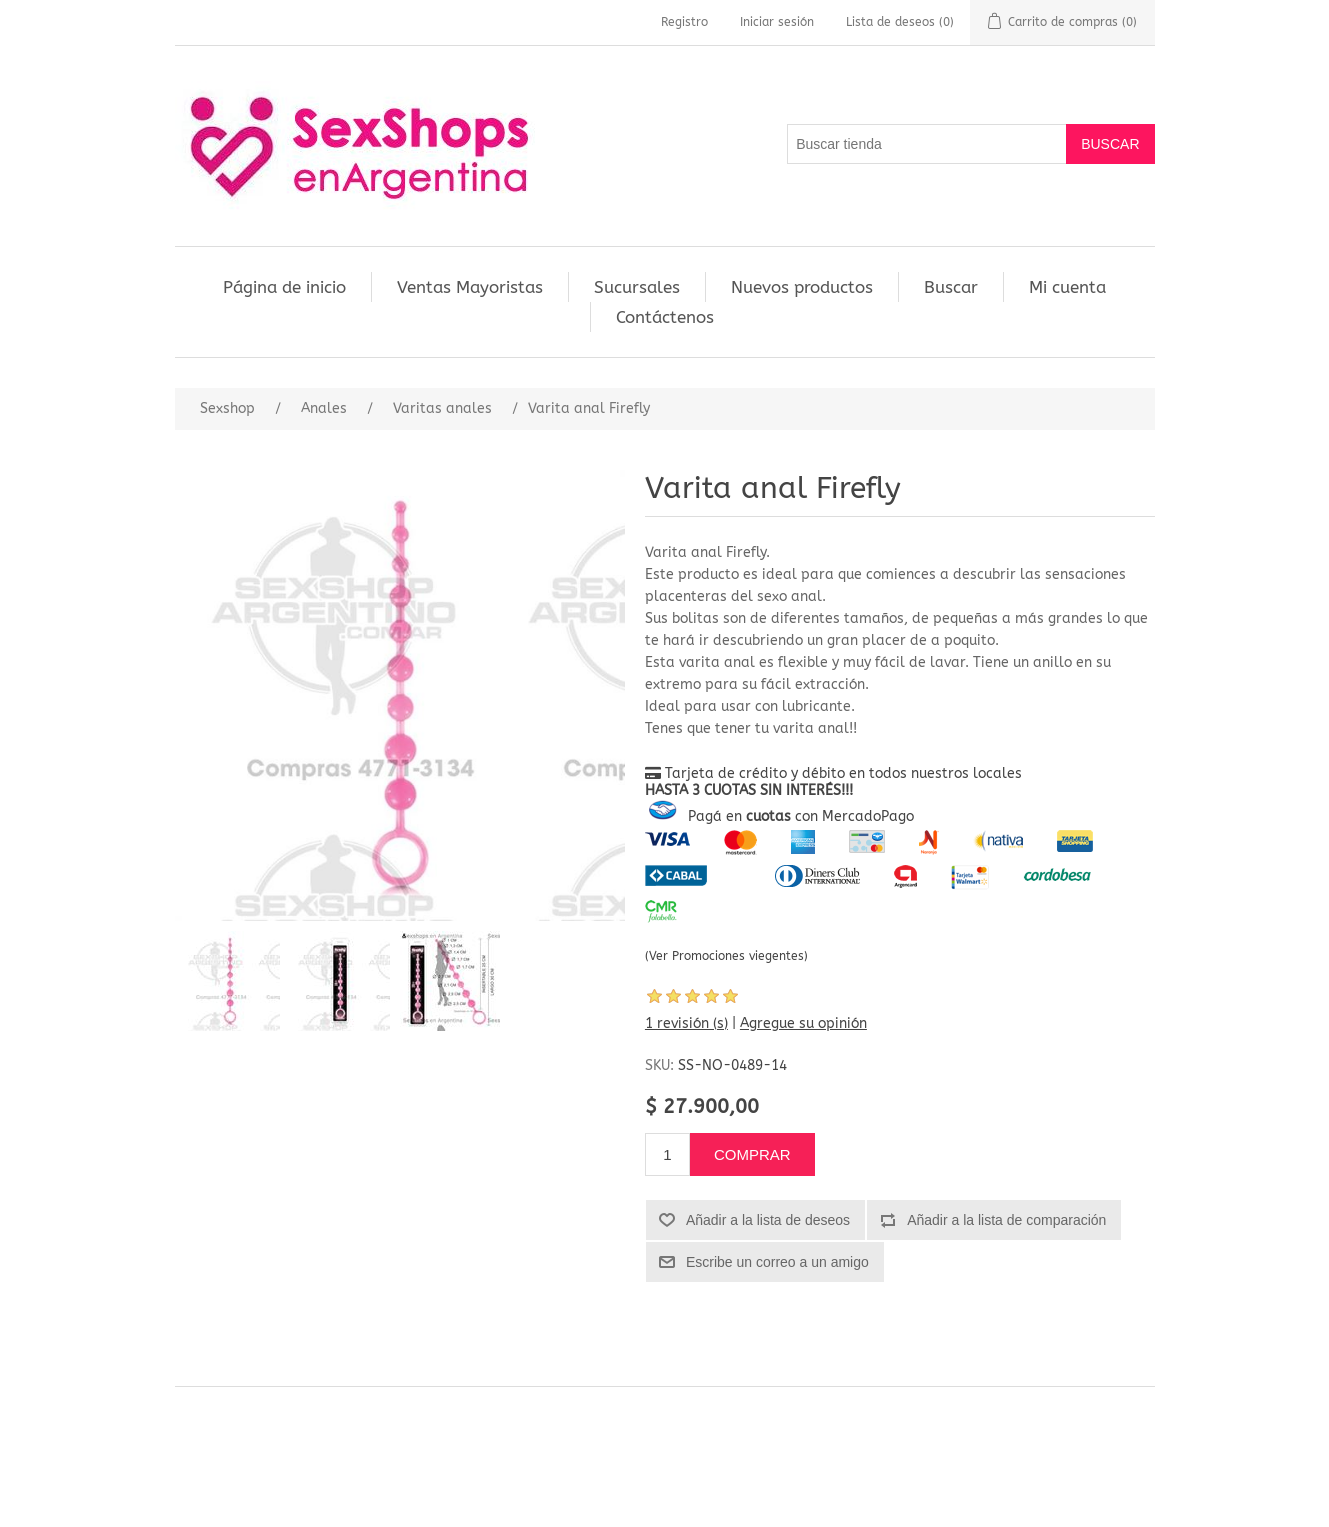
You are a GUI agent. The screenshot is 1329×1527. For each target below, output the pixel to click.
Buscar (951, 287)
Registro (684, 22)
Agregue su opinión (803, 1023)
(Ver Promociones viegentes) (726, 956)
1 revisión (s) (686, 1023)
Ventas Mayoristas (470, 287)
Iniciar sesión (777, 22)
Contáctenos (665, 317)
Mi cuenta (1067, 287)
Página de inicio (284, 287)
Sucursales (637, 287)
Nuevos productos (802, 287)
